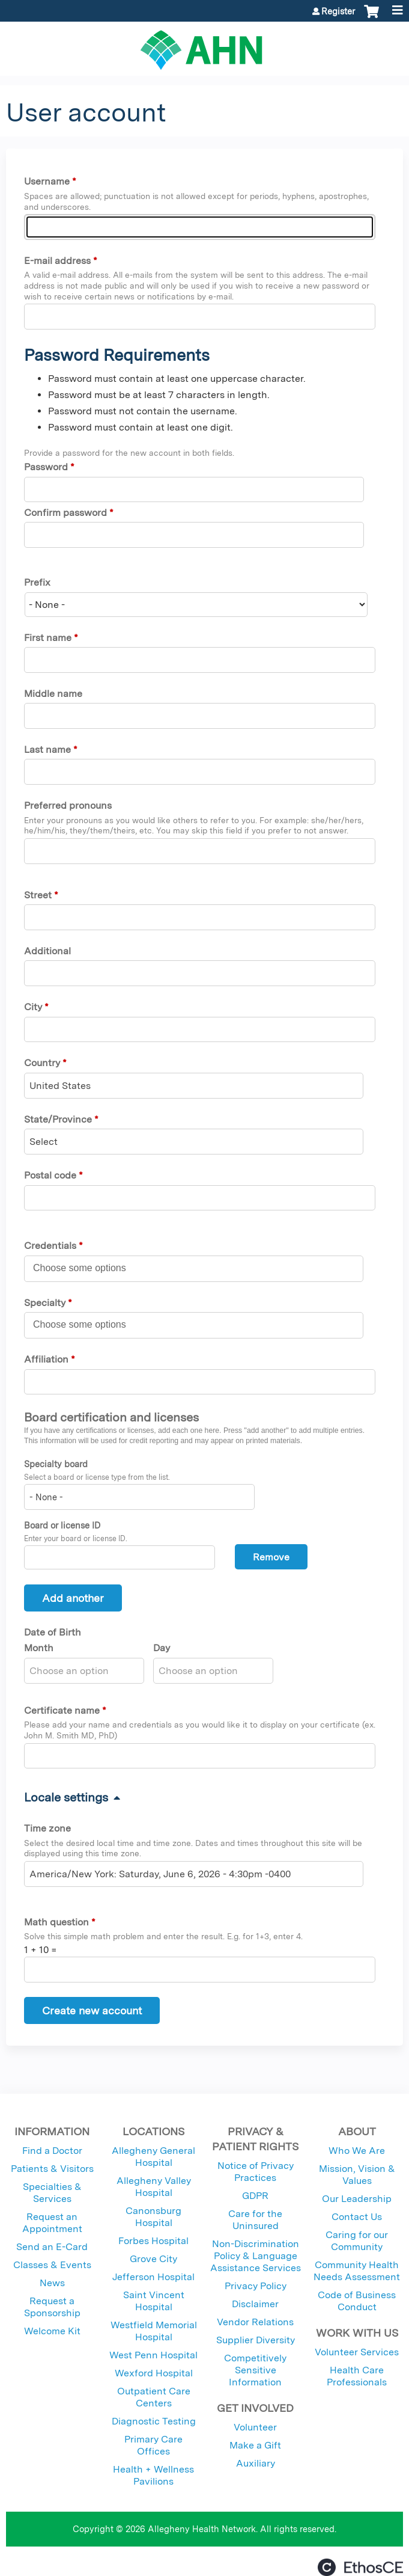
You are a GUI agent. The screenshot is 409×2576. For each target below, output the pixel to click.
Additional (47, 951)
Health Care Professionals (357, 2376)
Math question (56, 1922)
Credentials (50, 1245)
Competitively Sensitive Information (255, 2370)
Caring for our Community (357, 2240)
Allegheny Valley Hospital (154, 2186)
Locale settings (66, 1797)
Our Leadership (357, 2198)
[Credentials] (86, 1268)
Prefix (37, 582)
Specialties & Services (52, 2192)
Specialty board (56, 1464)
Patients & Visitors (52, 2168)
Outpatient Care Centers (153, 2397)
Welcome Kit (52, 2331)
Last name (47, 749)
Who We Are (357, 2150)
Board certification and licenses (111, 1417)
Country (42, 1063)
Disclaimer (255, 2304)
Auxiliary (255, 2463)
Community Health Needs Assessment (357, 2271)
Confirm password (65, 512)
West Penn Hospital (153, 2355)
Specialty (44, 1302)
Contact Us (357, 2216)
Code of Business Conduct (357, 2301)
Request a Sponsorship (52, 2307)
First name (47, 637)
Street (38, 895)
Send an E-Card (52, 2246)
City (33, 1007)
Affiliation (46, 1359)
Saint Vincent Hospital (153, 2301)
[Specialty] (86, 1324)
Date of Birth (52, 1632)
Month (38, 1648)
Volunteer (255, 2427)
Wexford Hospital (154, 2373)
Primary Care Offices (153, 2445)
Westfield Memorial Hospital (154, 2331)
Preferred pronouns (68, 805)
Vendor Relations (255, 2322)
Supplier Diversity (255, 2340)
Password (46, 467)
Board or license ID (62, 1525)
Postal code (50, 1175)
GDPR (255, 2195)
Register (338, 11)
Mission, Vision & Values (357, 2174)
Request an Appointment (52, 2222)
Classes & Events (52, 2265)
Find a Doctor (52, 2150)
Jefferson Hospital (153, 2277)
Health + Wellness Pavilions (153, 2475)
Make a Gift (255, 2445)
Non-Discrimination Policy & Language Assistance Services (255, 2256)
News (52, 2283)
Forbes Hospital (153, 2240)
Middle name (53, 693)
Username (47, 181)
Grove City (153, 2259)
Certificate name (62, 1710)
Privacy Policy (255, 2286)
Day (161, 1648)
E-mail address (57, 260)
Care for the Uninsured (255, 2219)
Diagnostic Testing (154, 2421)
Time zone (47, 1828)
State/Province (58, 1119)
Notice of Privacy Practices (255, 2171)
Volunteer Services (357, 2352)
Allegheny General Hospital (153, 2156)
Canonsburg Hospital (153, 2216)
